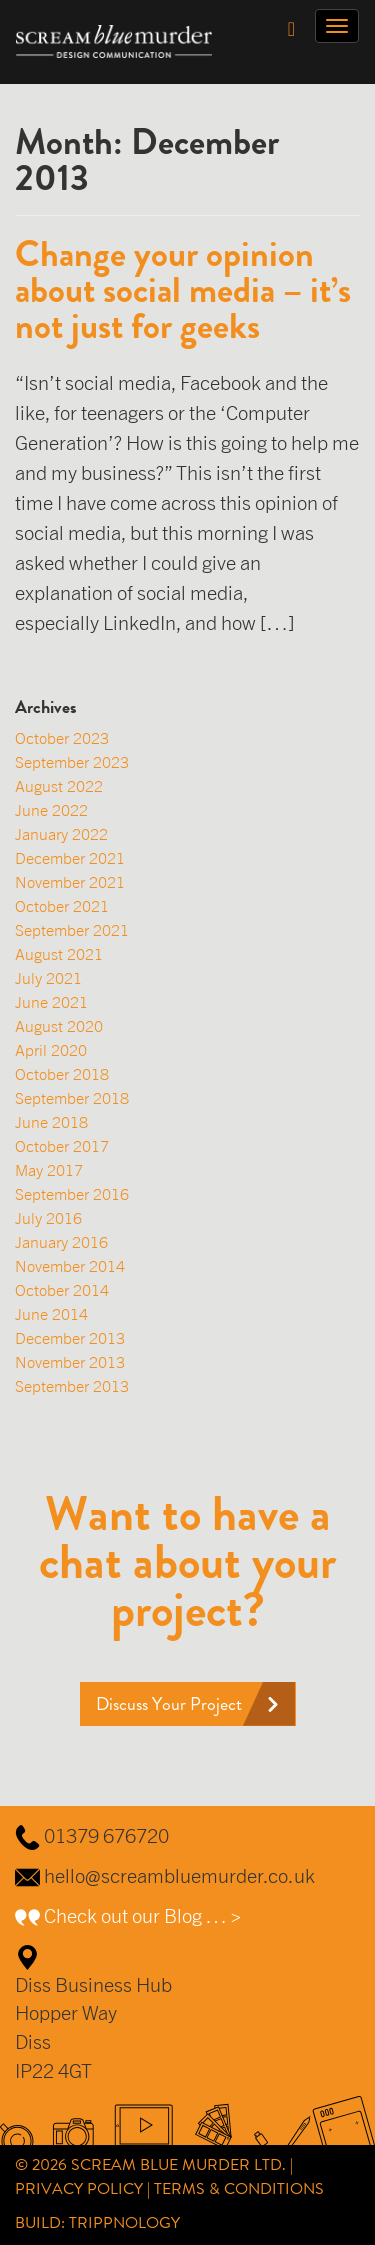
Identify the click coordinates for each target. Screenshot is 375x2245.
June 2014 (51, 1314)
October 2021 (62, 906)
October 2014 (62, 1290)
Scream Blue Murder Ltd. (178, 2164)
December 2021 (70, 858)
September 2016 (72, 1194)
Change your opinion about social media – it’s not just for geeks (183, 290)
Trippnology (124, 2222)
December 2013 (70, 1338)
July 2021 (48, 978)
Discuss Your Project (169, 1704)
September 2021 (72, 930)
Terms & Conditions (239, 2188)
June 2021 (51, 1002)
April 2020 (51, 1050)
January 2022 (61, 834)
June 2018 (51, 1122)
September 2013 (72, 1386)
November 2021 (70, 882)
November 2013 (70, 1362)
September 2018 (72, 1098)
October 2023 (62, 738)
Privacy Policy (79, 2188)
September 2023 (72, 762)
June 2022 (51, 810)
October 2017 (62, 1146)
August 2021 (59, 954)
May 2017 (49, 1170)
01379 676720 (106, 1835)
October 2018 (62, 1074)
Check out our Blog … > (142, 1915)
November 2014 (70, 1266)
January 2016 (61, 1242)
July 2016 (48, 1218)
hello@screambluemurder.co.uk (179, 1875)
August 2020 (59, 1026)
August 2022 (59, 786)
